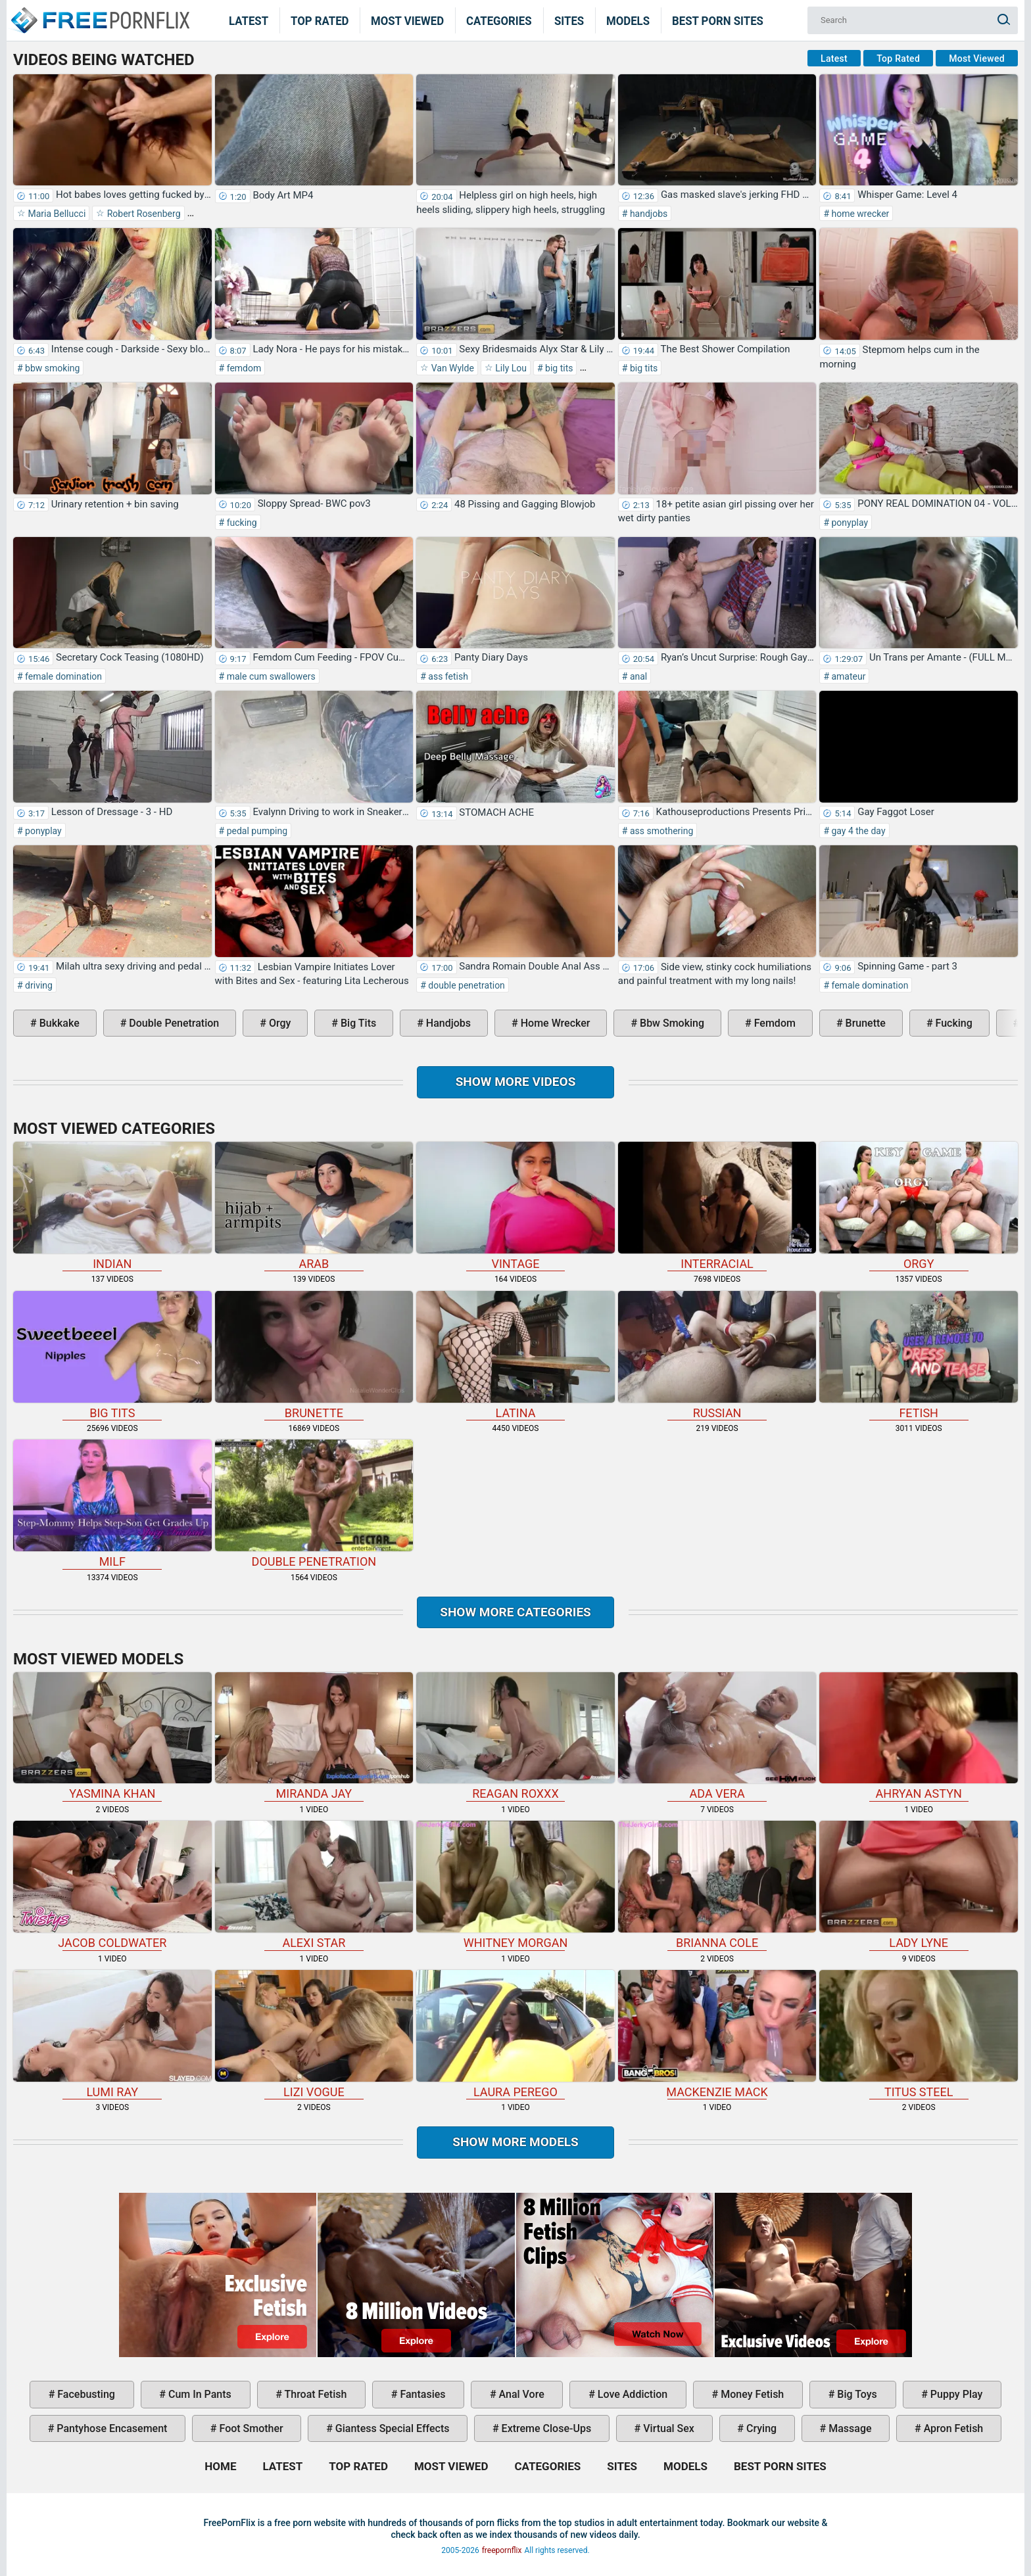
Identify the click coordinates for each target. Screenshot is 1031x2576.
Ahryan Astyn (918, 1736)
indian (112, 1206)
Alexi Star (314, 1885)
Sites (569, 20)
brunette (864, 1023)
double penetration (465, 985)
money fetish (751, 2394)
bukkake (58, 1023)
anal (637, 676)
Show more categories (515, 1612)
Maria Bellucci (55, 213)
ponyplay (848, 522)
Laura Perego (515, 2034)
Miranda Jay (314, 1736)
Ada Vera (717, 1736)
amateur (847, 676)
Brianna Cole (717, 1885)
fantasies (421, 2394)
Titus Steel (918, 2034)
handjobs (647, 213)
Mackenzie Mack (717, 2034)
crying (760, 2428)
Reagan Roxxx (515, 1736)
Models (628, 20)
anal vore (520, 2394)
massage (848, 2428)
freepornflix (502, 2550)
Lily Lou (510, 368)
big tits (558, 368)
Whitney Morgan (515, 1885)
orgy (278, 1023)
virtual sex (667, 2428)
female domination (62, 676)
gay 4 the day (857, 831)
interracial (717, 1206)
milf (112, 1504)
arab (314, 1206)
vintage (515, 1206)
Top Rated (320, 20)
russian (717, 1355)
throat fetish (314, 2394)
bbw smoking (51, 368)
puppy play (955, 2394)
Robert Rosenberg (142, 213)
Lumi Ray (112, 2034)
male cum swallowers (270, 676)
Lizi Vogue (314, 2034)
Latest (248, 20)
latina (515, 1355)
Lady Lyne (918, 1885)
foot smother (250, 2428)
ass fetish (447, 676)
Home (99, 11)
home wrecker (859, 213)
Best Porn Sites (717, 20)
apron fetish (952, 2428)
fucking (240, 522)
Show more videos (516, 1081)
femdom (242, 368)
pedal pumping (255, 831)
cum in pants (198, 2394)
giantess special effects (391, 2428)
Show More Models (515, 2141)
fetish (918, 1355)
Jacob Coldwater (112, 1885)
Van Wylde (451, 368)
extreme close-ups (545, 2428)
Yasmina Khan (112, 1736)
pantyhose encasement (110, 2428)
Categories (499, 20)
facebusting (85, 2394)
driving (38, 985)
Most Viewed (407, 20)
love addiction (631, 2394)
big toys (855, 2394)
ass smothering (660, 831)
